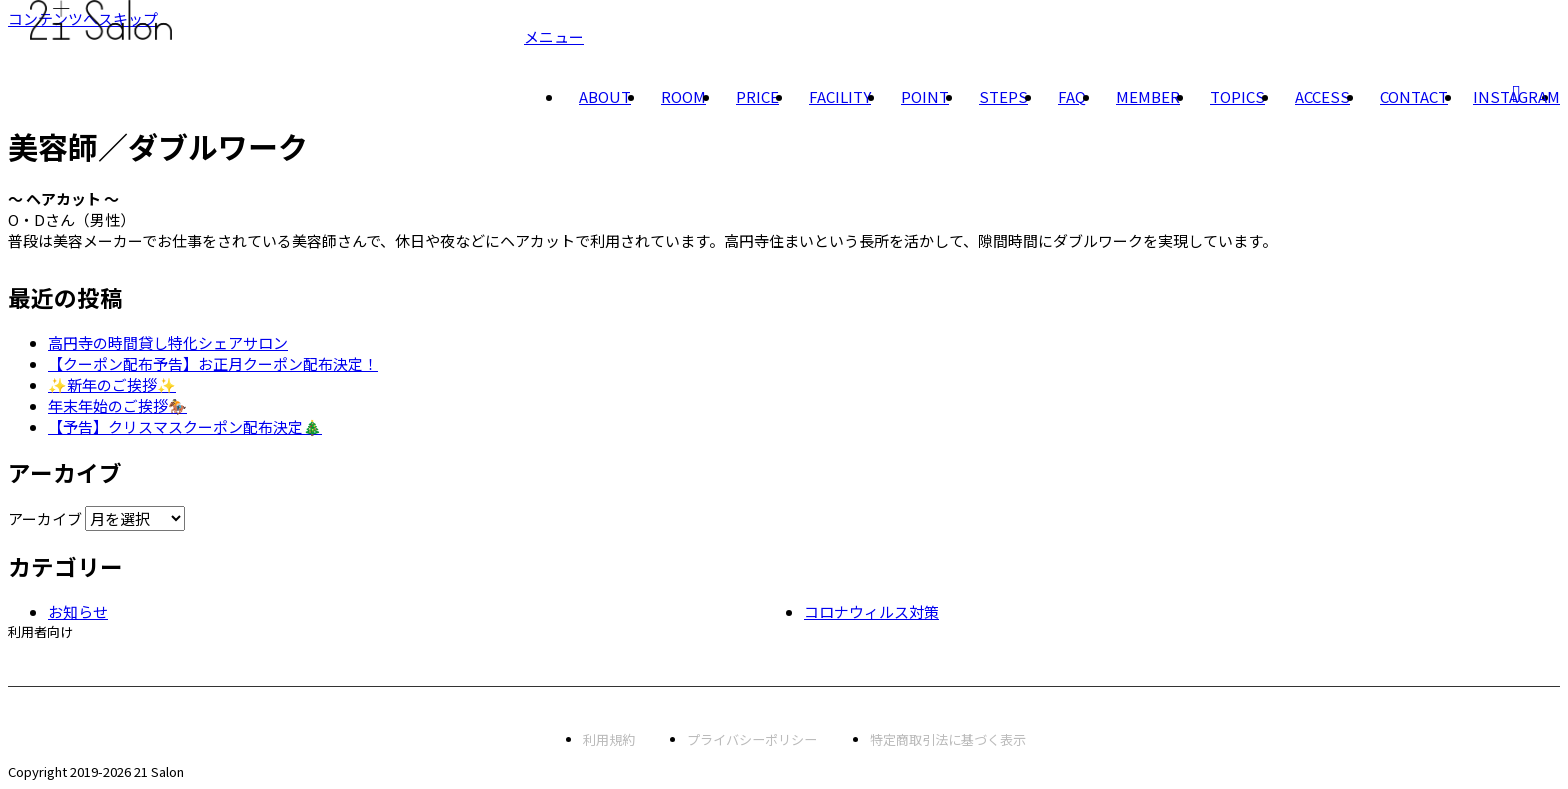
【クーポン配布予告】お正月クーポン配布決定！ (213, 363)
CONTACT (1414, 96)
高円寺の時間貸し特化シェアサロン (168, 342)
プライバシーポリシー (752, 739)
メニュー (554, 36)
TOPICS (1237, 96)
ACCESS (1322, 96)
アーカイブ (45, 518)
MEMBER (1148, 96)
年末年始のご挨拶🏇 (117, 405)
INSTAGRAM (1516, 96)
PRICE (757, 96)
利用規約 (609, 739)
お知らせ (78, 611)
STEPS (1003, 96)
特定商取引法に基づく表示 (948, 739)
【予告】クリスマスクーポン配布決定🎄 (185, 426)
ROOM (683, 96)
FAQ (1072, 96)
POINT (925, 96)
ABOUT (605, 96)
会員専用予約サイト (66, 663)
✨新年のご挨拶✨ (112, 384)
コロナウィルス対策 (871, 611)
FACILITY (840, 96)
